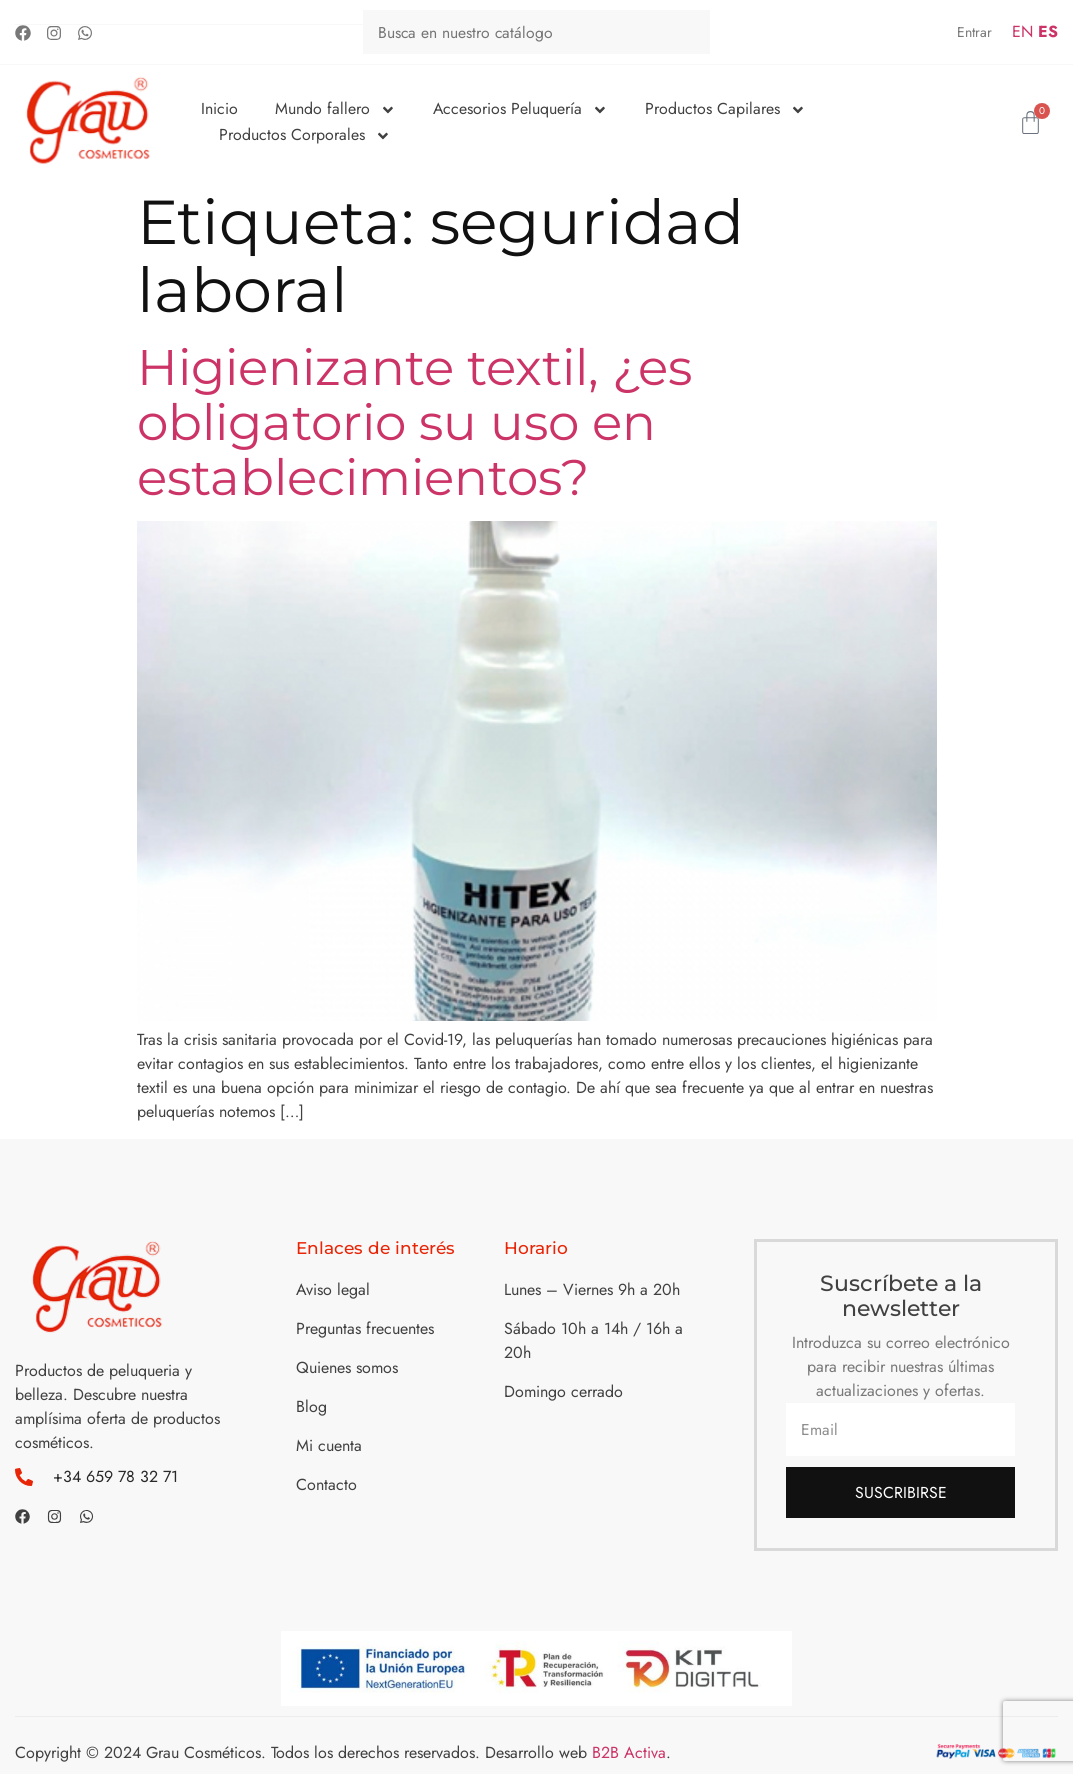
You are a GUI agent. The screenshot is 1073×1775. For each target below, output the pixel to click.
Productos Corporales (305, 135)
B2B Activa (629, 1753)
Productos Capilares (726, 109)
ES (1048, 31)
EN (1022, 31)
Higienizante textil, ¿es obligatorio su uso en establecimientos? (414, 422)
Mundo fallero (335, 109)
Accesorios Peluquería (521, 109)
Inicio (219, 108)
